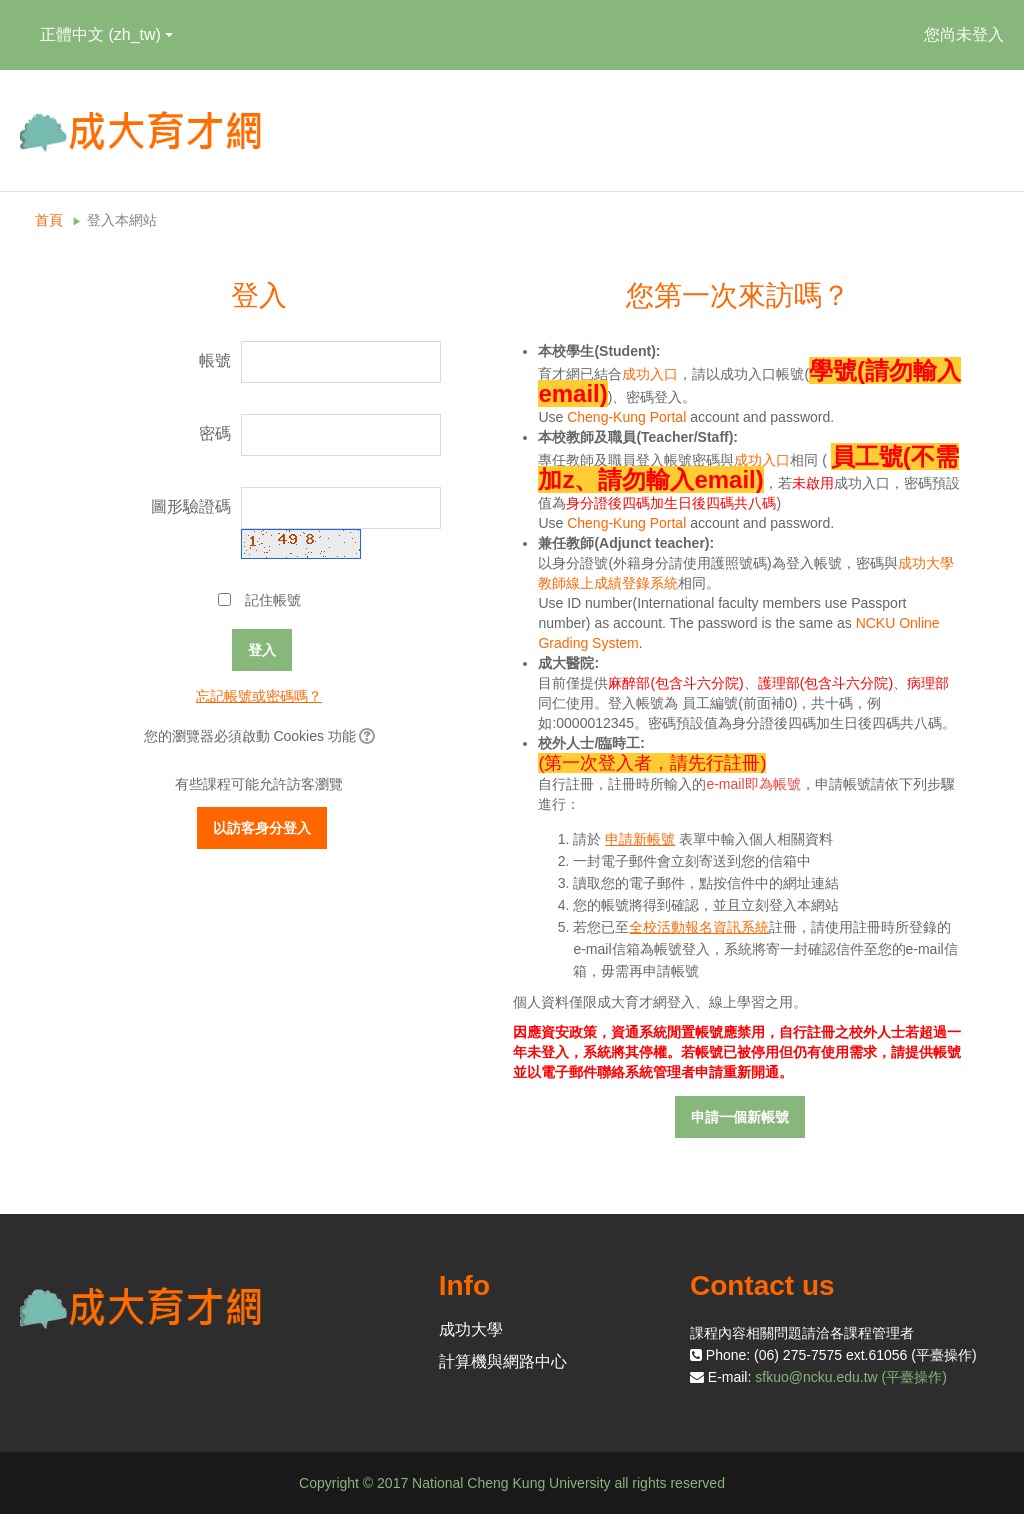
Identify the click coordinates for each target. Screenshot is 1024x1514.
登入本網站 (122, 220)
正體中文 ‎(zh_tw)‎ (106, 34)
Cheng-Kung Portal (626, 417)
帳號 (215, 360)
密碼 (215, 433)
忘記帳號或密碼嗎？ (259, 696)
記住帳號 (273, 600)
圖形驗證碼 (191, 506)
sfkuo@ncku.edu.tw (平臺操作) (851, 1377)
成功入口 (650, 374)
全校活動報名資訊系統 (699, 927)
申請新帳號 (640, 839)
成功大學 (471, 1329)
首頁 (49, 220)
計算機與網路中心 (503, 1361)
